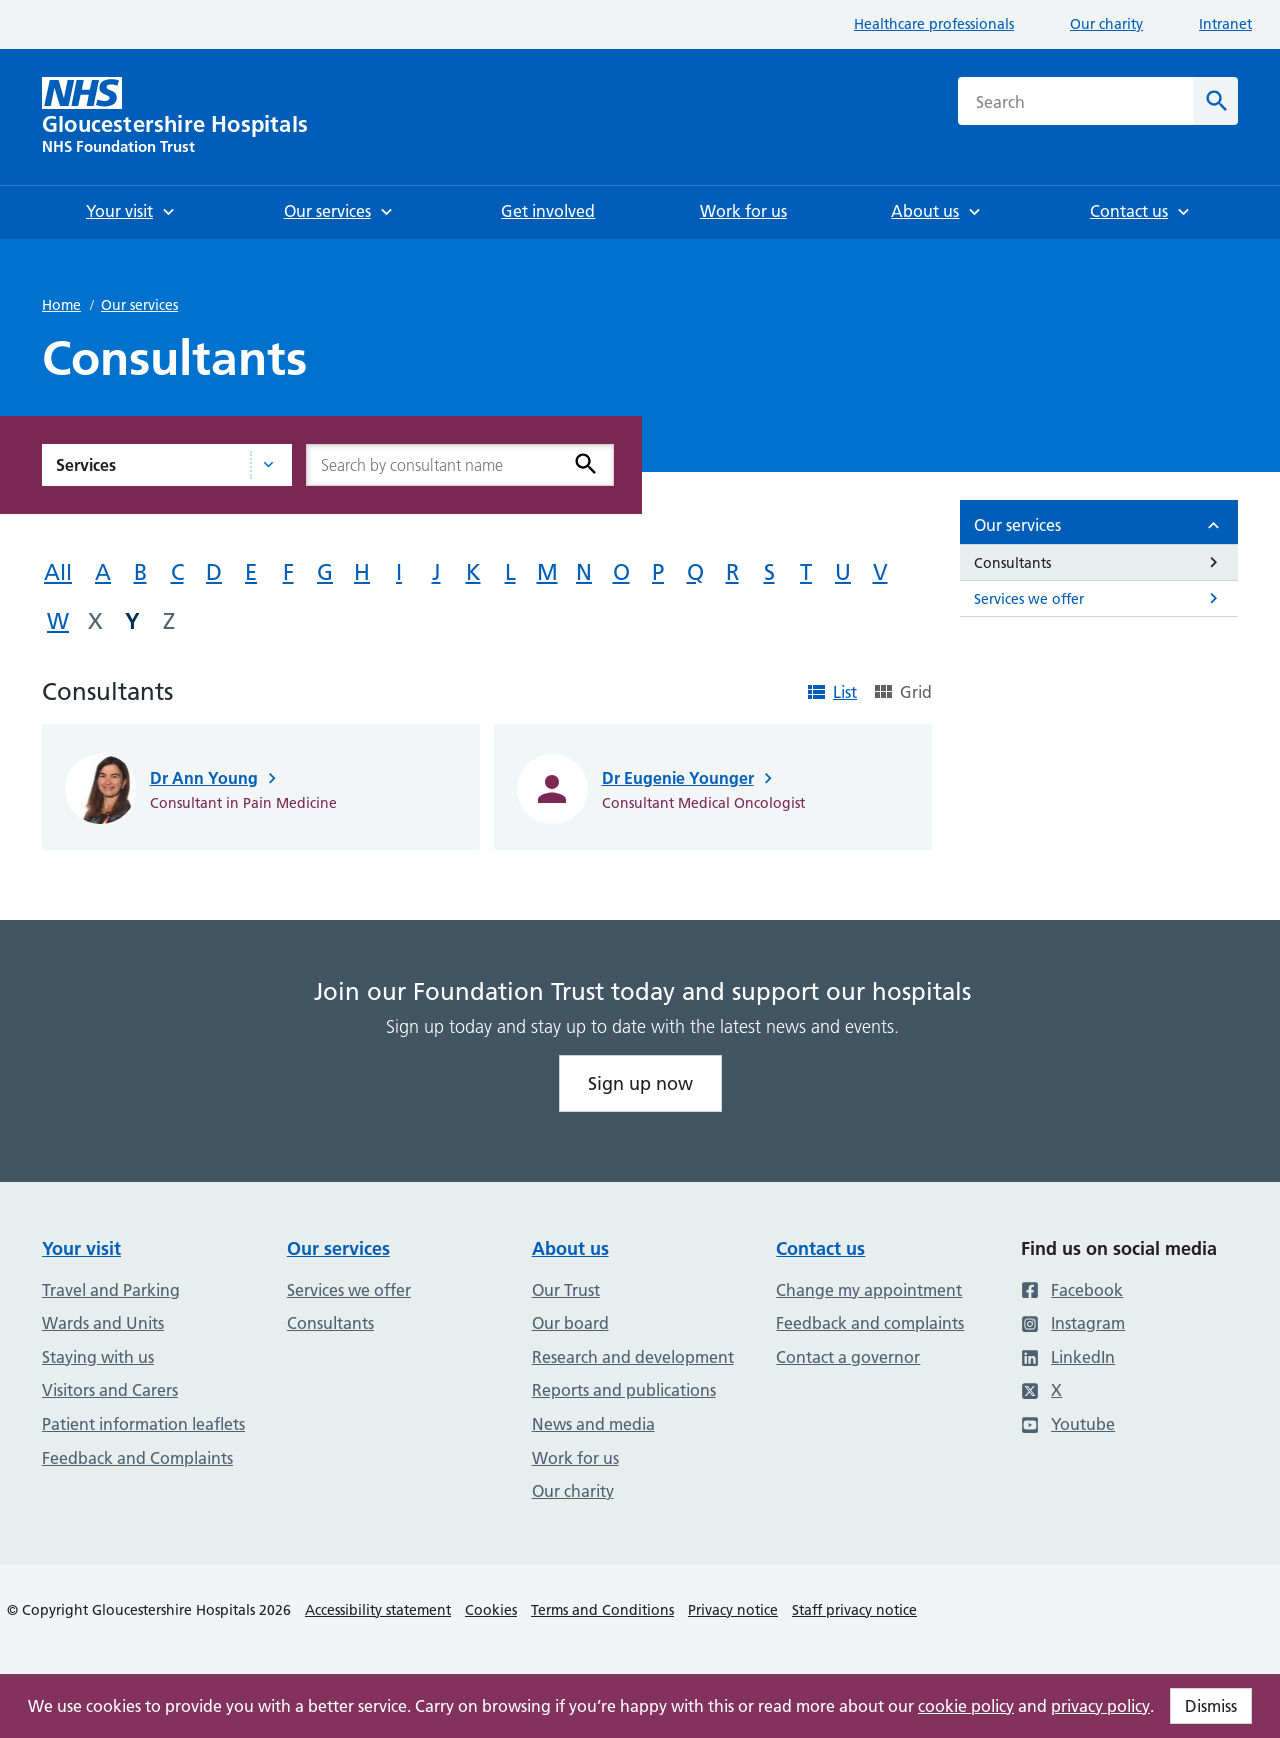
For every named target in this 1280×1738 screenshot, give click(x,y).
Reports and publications (624, 1390)
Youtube (1068, 1424)
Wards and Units (103, 1323)
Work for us (575, 1458)
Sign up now (640, 1083)
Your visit (81, 1248)
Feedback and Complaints (137, 1458)
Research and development (633, 1357)
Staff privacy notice (854, 1610)
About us (570, 1248)
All (58, 572)
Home (61, 305)
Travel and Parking (111, 1290)
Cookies (491, 1610)
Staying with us (98, 1357)
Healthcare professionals (934, 24)
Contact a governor (848, 1357)
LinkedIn (1068, 1357)
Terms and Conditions (602, 1610)
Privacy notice (733, 1610)
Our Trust (566, 1290)
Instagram (1073, 1323)
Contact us (820, 1248)
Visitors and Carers (110, 1390)
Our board (570, 1323)
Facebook (1072, 1290)
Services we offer (349, 1290)
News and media (593, 1424)
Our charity (1106, 24)
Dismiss (1211, 1706)
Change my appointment (869, 1290)
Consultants (330, 1323)
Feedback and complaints (870, 1323)
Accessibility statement (378, 1610)
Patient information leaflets (143, 1424)
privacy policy (1100, 1706)
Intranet (1225, 24)
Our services (139, 305)
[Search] (1215, 101)
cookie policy (966, 1706)
